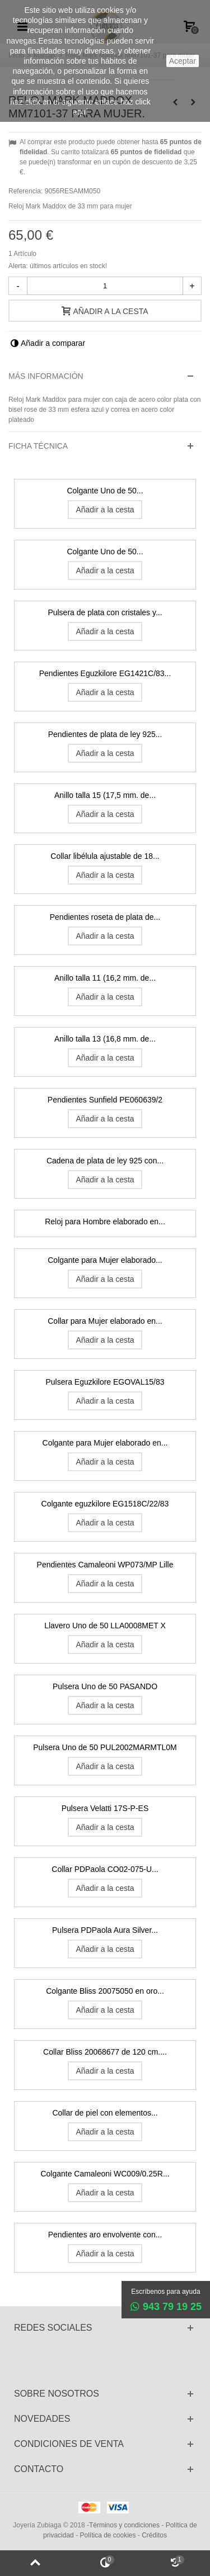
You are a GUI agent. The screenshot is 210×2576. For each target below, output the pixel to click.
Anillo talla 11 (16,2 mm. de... (105, 977)
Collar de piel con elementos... (104, 2112)
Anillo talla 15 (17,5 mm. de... (105, 795)
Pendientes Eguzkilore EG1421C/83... (105, 673)
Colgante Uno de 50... (105, 490)
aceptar (182, 60)
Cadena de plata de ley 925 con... (105, 1160)
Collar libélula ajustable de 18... (104, 856)
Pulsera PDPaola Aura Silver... (105, 1930)
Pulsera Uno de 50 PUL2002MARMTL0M (105, 1747)
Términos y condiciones (124, 2525)
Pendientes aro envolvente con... (105, 2234)
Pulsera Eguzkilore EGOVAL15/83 (105, 1381)
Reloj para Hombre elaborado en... (105, 1221)
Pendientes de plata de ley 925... (105, 734)
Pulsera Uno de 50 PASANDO (105, 1686)
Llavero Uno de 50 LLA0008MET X (105, 1625)
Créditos (154, 2535)
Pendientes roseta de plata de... (105, 916)
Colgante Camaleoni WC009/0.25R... (104, 2173)
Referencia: (25, 191)
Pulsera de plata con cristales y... (105, 612)
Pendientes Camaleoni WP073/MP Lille (105, 1564)
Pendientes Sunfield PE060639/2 (105, 1099)
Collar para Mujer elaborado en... (105, 1320)
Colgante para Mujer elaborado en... (105, 1442)
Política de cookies (108, 2535)
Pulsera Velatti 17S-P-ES (105, 1808)
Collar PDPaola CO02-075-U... (105, 1869)
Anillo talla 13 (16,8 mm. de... (105, 1038)
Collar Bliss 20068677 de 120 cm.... (105, 2051)
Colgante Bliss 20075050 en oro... (105, 1990)
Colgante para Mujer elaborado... (105, 1260)
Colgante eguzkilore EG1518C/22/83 (105, 1503)
